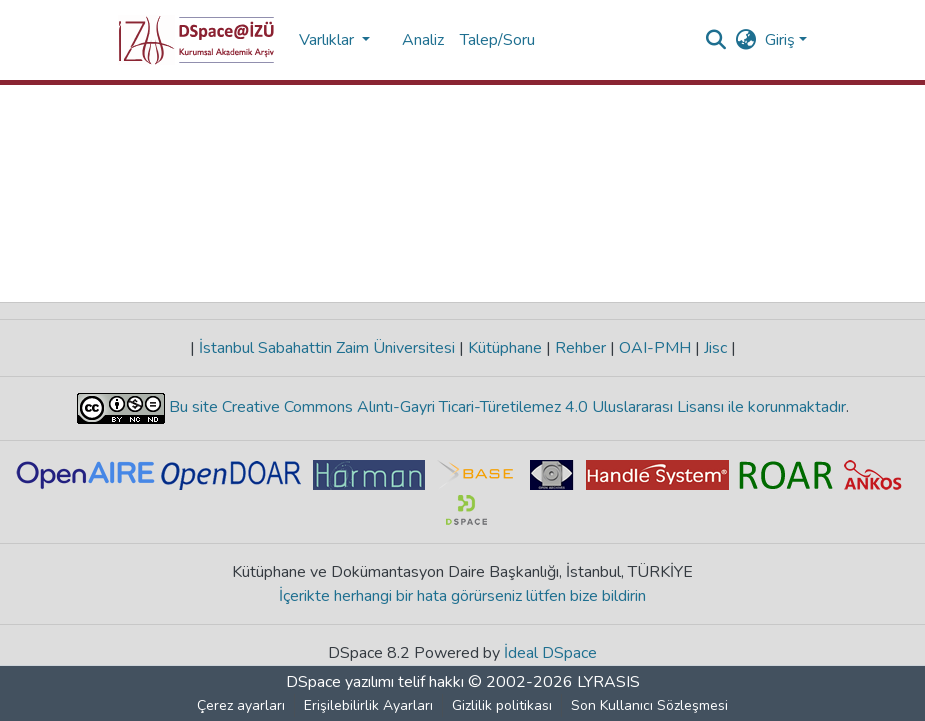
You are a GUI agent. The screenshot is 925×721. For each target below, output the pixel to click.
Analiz (423, 40)
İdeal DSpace (550, 653)
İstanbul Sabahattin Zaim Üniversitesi (327, 348)
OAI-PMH (655, 348)
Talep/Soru (497, 40)
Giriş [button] (782, 40)
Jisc (715, 348)
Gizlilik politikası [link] (502, 705)
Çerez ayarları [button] (241, 705)
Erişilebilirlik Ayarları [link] (368, 705)
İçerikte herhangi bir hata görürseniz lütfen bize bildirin (462, 596)
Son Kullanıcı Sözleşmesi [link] (649, 705)
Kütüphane (505, 348)
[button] (196, 40)
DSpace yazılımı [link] (340, 682)
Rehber (580, 348)
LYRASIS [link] (608, 682)
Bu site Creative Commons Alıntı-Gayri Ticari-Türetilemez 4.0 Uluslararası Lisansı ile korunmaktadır (505, 407)
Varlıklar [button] (328, 40)
